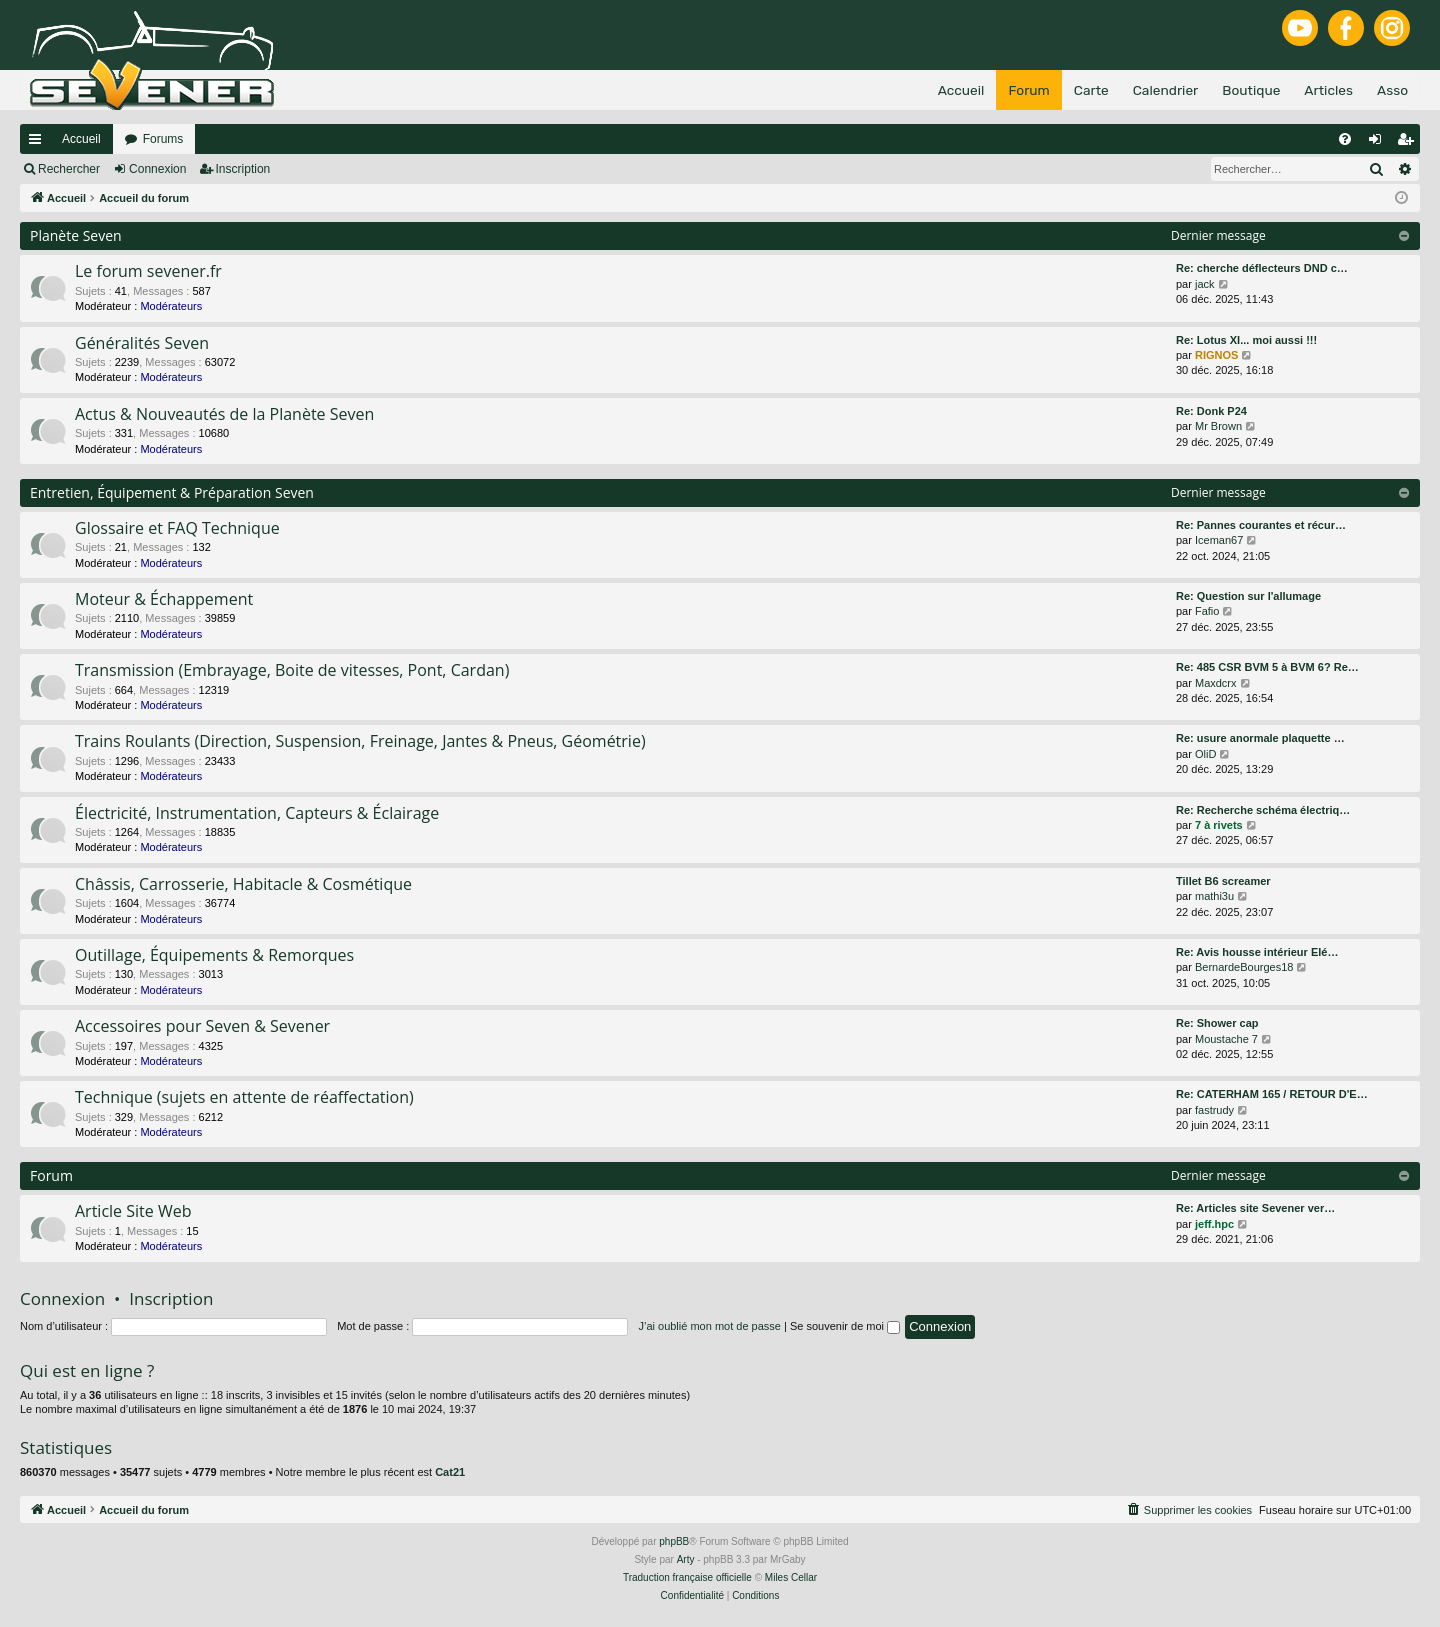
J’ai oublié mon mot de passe (709, 1326)
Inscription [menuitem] (1409, 143)
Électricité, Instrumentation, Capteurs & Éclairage (257, 813)
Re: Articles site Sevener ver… (1255, 1208)
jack (1205, 284)
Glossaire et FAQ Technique (177, 528)
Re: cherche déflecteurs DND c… (1262, 268)
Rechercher (69, 169)
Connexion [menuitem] (1379, 143)
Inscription (243, 169)
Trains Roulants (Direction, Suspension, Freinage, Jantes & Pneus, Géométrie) (360, 741)
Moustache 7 (1226, 1039)
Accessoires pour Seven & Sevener (202, 1026)
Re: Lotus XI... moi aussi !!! (1246, 340)
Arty (686, 1559)
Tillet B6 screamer (1223, 881)
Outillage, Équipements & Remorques (214, 955)
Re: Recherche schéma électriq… (1263, 810)
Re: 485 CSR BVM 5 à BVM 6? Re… (1267, 667)
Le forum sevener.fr (148, 271)
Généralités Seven (142, 343)
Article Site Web (133, 1211)
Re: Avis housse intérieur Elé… (1257, 952)
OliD (1205, 754)
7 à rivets (1219, 825)
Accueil (81, 139)
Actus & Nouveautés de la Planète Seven (224, 414)
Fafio (1207, 611)
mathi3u (1214, 896)
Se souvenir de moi (845, 1326)
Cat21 (450, 1472)
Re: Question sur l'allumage (1248, 596)
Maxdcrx (1216, 683)
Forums (163, 139)
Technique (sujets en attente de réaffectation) (244, 1097)
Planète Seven (76, 235)
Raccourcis (39, 143)
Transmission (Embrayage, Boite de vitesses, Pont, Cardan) (292, 670)
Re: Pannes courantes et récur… (1261, 525)
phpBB (674, 1541)
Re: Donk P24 (1211, 411)
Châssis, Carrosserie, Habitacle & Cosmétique (243, 884)
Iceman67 (1219, 540)
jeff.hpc (1214, 1224)
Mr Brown (1218, 426)
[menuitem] (1345, 139)
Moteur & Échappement (164, 599)
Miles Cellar (791, 1577)
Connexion (157, 169)
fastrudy (1214, 1110)
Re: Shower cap (1217, 1023)
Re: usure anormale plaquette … (1260, 738)
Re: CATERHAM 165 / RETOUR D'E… (1272, 1094)
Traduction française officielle (687, 1577)
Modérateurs (171, 306)
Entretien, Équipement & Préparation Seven (172, 492)
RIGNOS (1216, 355)
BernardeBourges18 (1244, 967)
